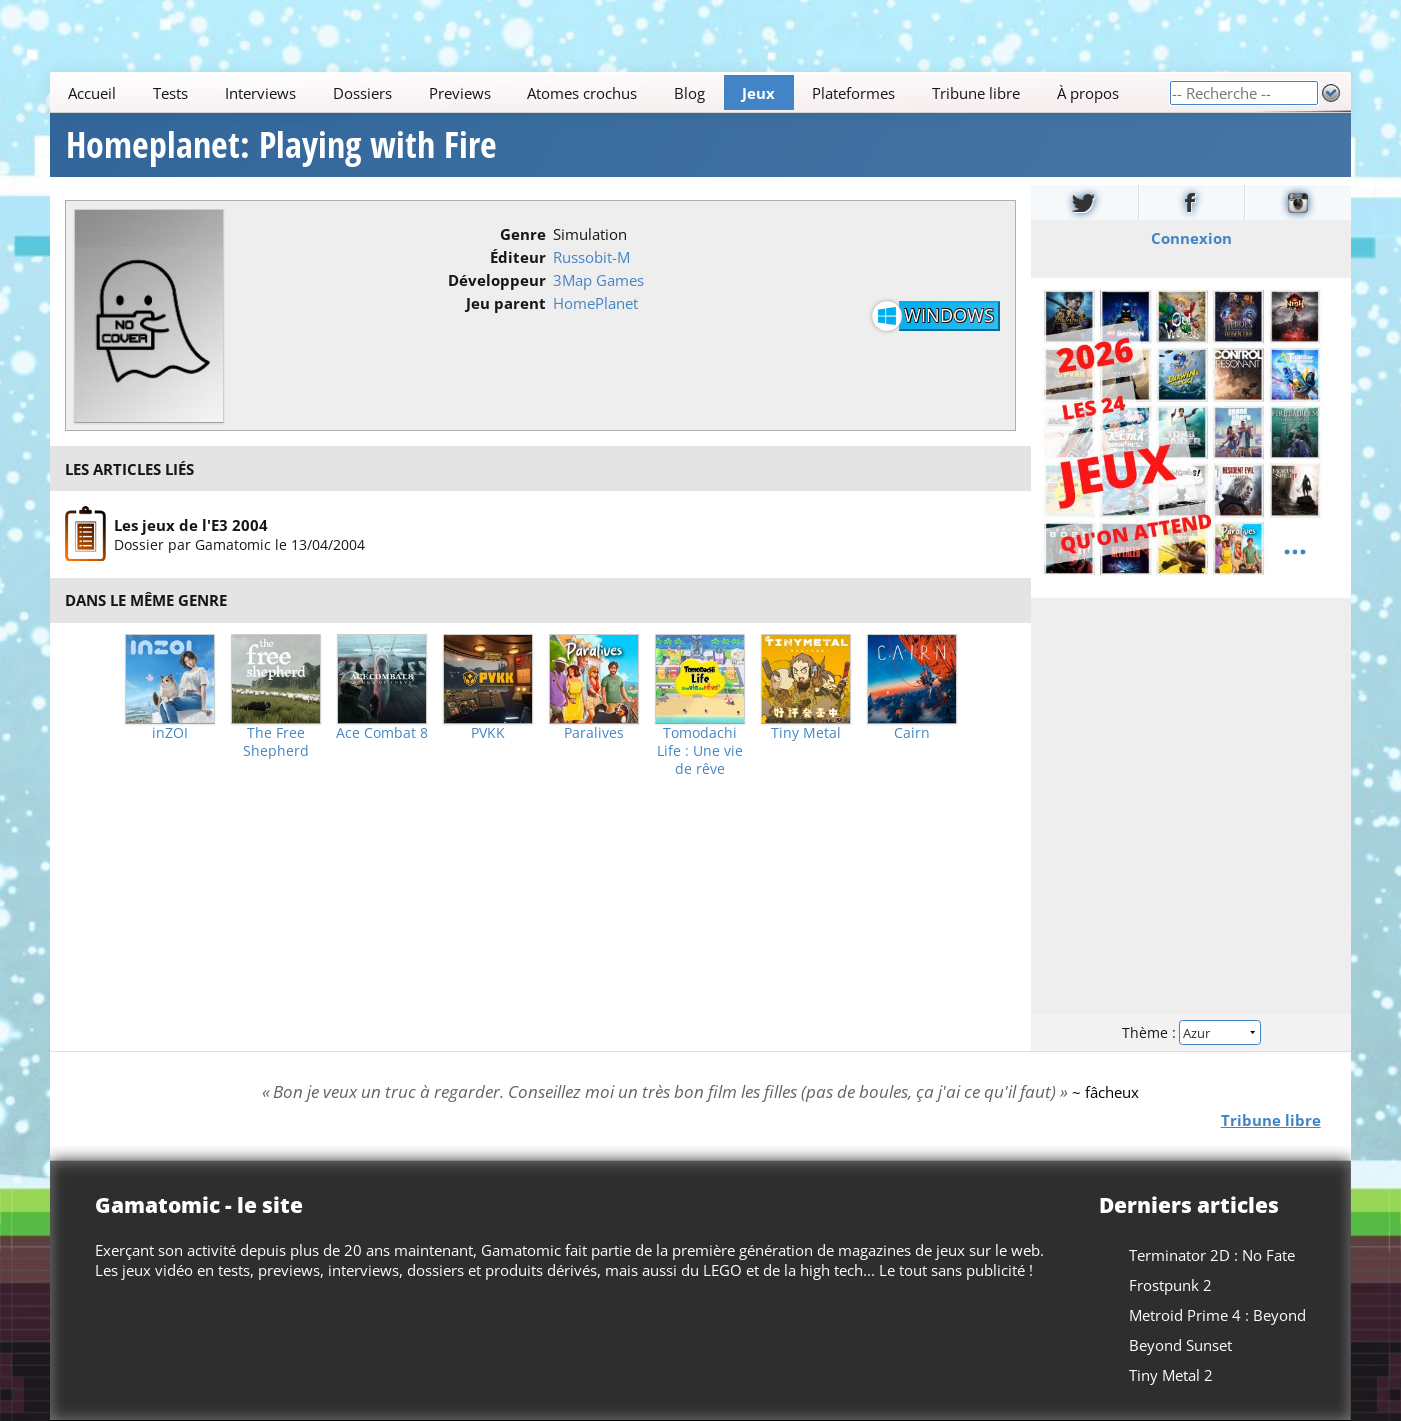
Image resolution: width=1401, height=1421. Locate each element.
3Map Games (598, 280)
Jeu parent (506, 303)
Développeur (497, 280)
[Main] (609, 92)
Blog (689, 93)
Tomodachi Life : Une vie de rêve (700, 751)
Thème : (1191, 1032)
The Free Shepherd (276, 742)
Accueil (93, 93)
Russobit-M (591, 257)
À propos (1088, 93)
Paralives (594, 733)
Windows (949, 315)
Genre (523, 234)
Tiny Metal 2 (1171, 1375)
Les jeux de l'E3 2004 (191, 525)
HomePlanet (595, 303)
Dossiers (362, 93)
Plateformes (853, 93)
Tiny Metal (806, 733)
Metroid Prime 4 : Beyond (1217, 1315)
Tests (170, 93)
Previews (460, 93)
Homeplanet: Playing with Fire (281, 145)
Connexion (1190, 238)
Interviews (260, 93)
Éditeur (518, 257)
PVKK (488, 733)
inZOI (170, 733)
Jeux (758, 93)
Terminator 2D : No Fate (1212, 1255)
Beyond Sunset (1180, 1345)
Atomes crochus (583, 93)
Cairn (912, 733)
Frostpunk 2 (1170, 1285)
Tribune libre (976, 93)
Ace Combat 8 (382, 733)
